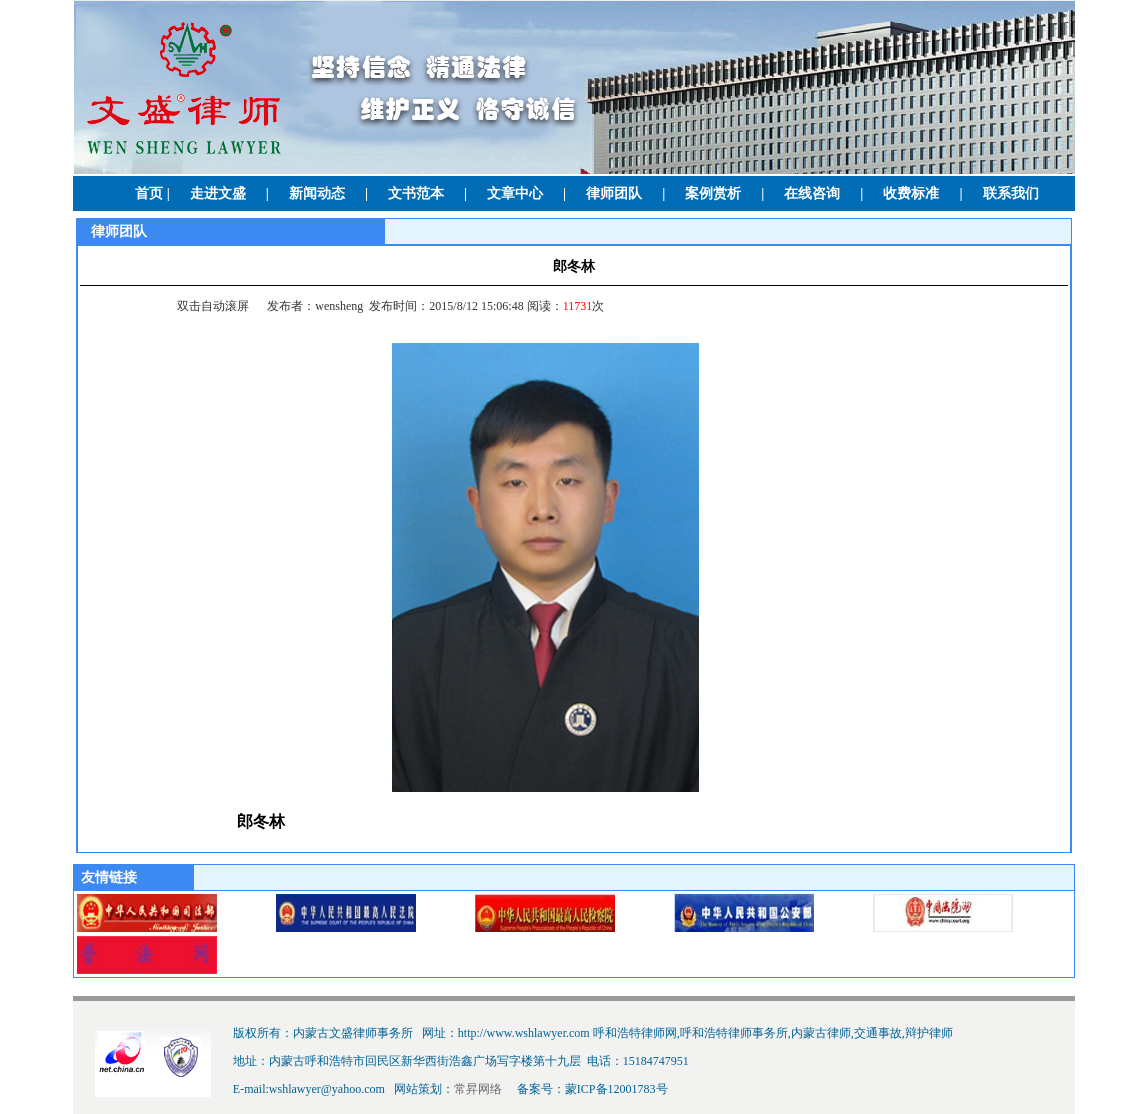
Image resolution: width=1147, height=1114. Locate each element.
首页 (149, 193)
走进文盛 (218, 193)
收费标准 (911, 193)
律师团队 (614, 193)
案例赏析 (713, 193)
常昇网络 (478, 1089)
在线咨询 (812, 193)
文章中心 (515, 193)
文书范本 (416, 193)
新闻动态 (317, 193)
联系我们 (1011, 193)
